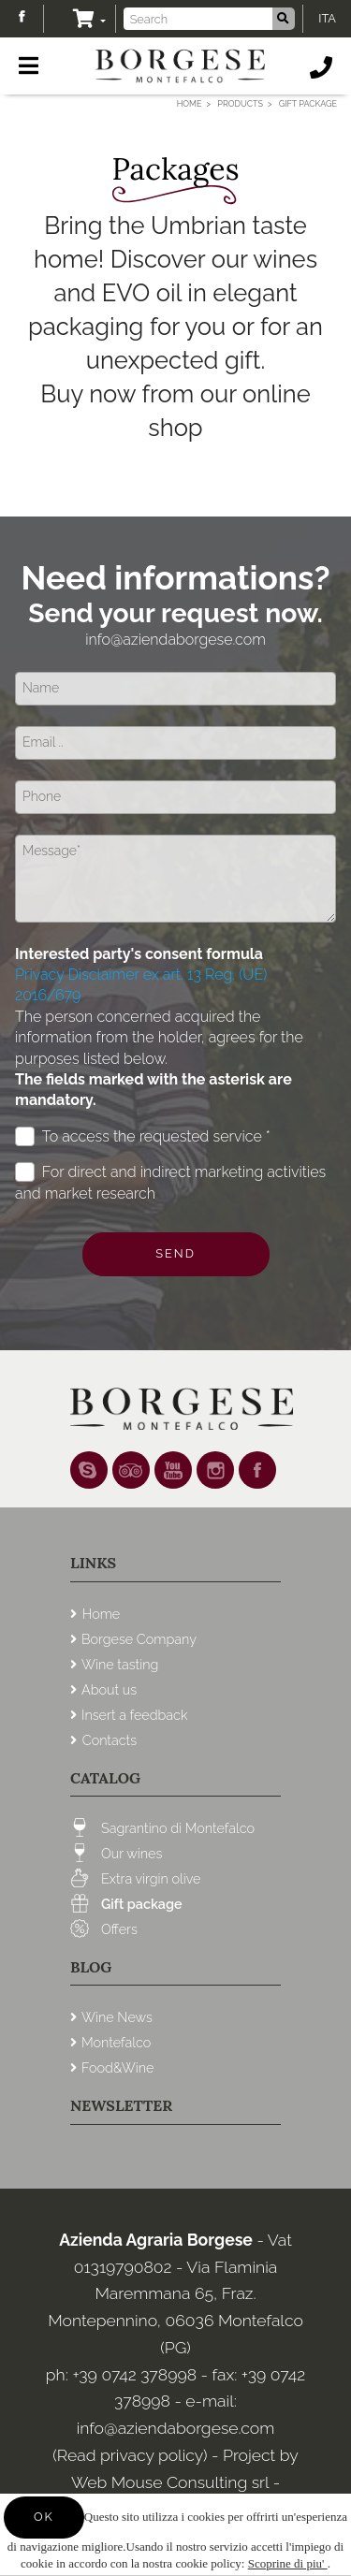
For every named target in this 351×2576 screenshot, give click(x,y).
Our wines (131, 1853)
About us (109, 1689)
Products (240, 104)
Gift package (142, 1904)
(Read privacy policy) (132, 2455)
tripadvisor (131, 1470)
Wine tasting (119, 1664)
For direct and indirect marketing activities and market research (170, 1181)
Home (189, 104)
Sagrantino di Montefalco (178, 1828)
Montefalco (116, 2042)
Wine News (117, 2017)
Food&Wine (117, 2067)
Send (175, 1253)
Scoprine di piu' (288, 2563)
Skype (89, 1470)
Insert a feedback (134, 1715)
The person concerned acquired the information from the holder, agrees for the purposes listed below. (159, 1059)
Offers (119, 1929)
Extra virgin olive (150, 1878)
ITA (327, 18)
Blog (90, 1966)
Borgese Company (139, 1639)
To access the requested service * (143, 1136)
